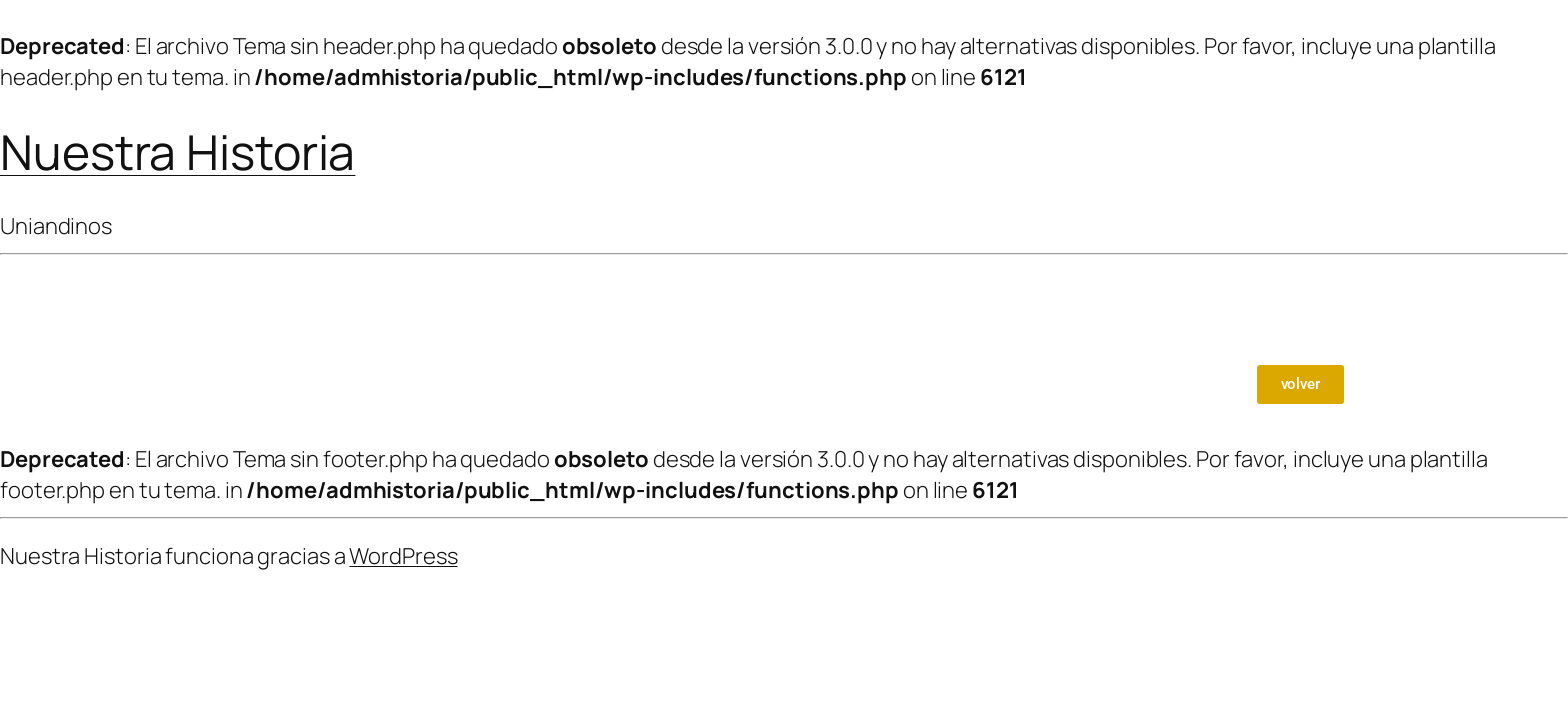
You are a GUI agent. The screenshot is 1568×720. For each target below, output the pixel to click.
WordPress (403, 556)
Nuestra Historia (177, 151)
